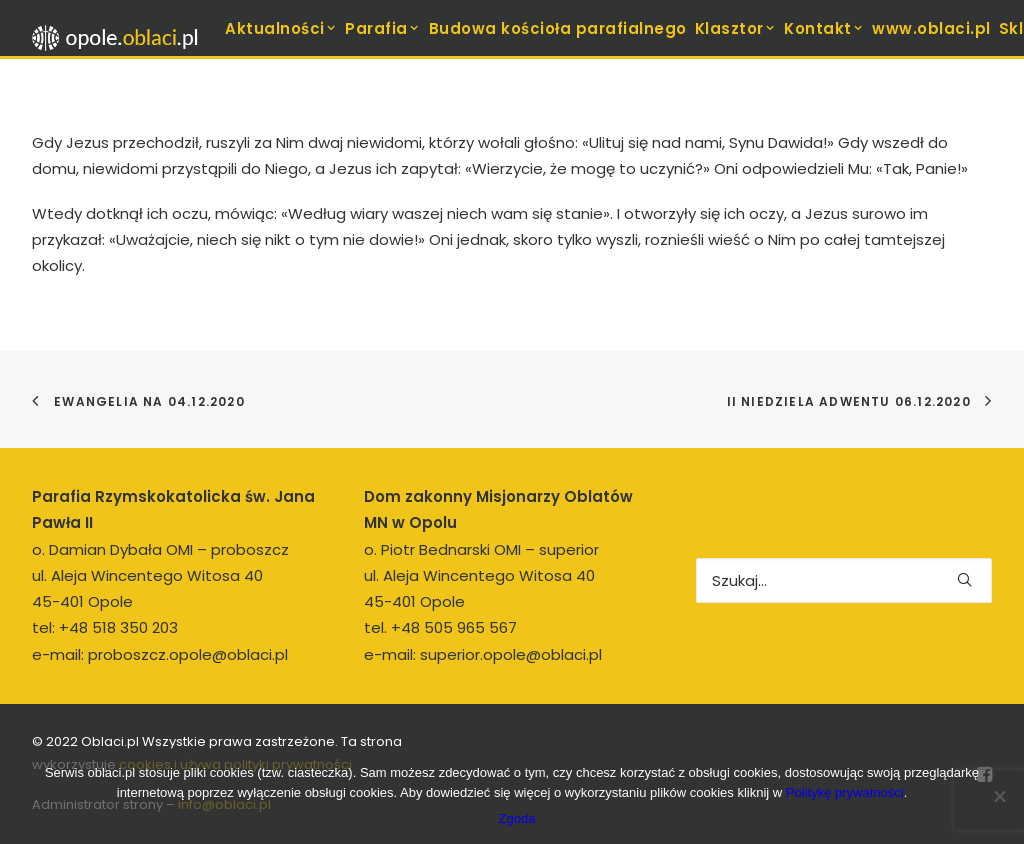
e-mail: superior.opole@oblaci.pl (483, 654)
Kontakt (824, 28)
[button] (964, 579)
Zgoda (517, 818)
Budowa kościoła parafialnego (558, 28)
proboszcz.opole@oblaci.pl (188, 654)
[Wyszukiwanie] (844, 580)
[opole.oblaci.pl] (121, 38)
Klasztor (736, 28)
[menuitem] (281, 28)
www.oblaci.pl (931, 28)
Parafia (382, 28)
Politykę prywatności (845, 792)
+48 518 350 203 (118, 627)
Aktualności (281, 28)
